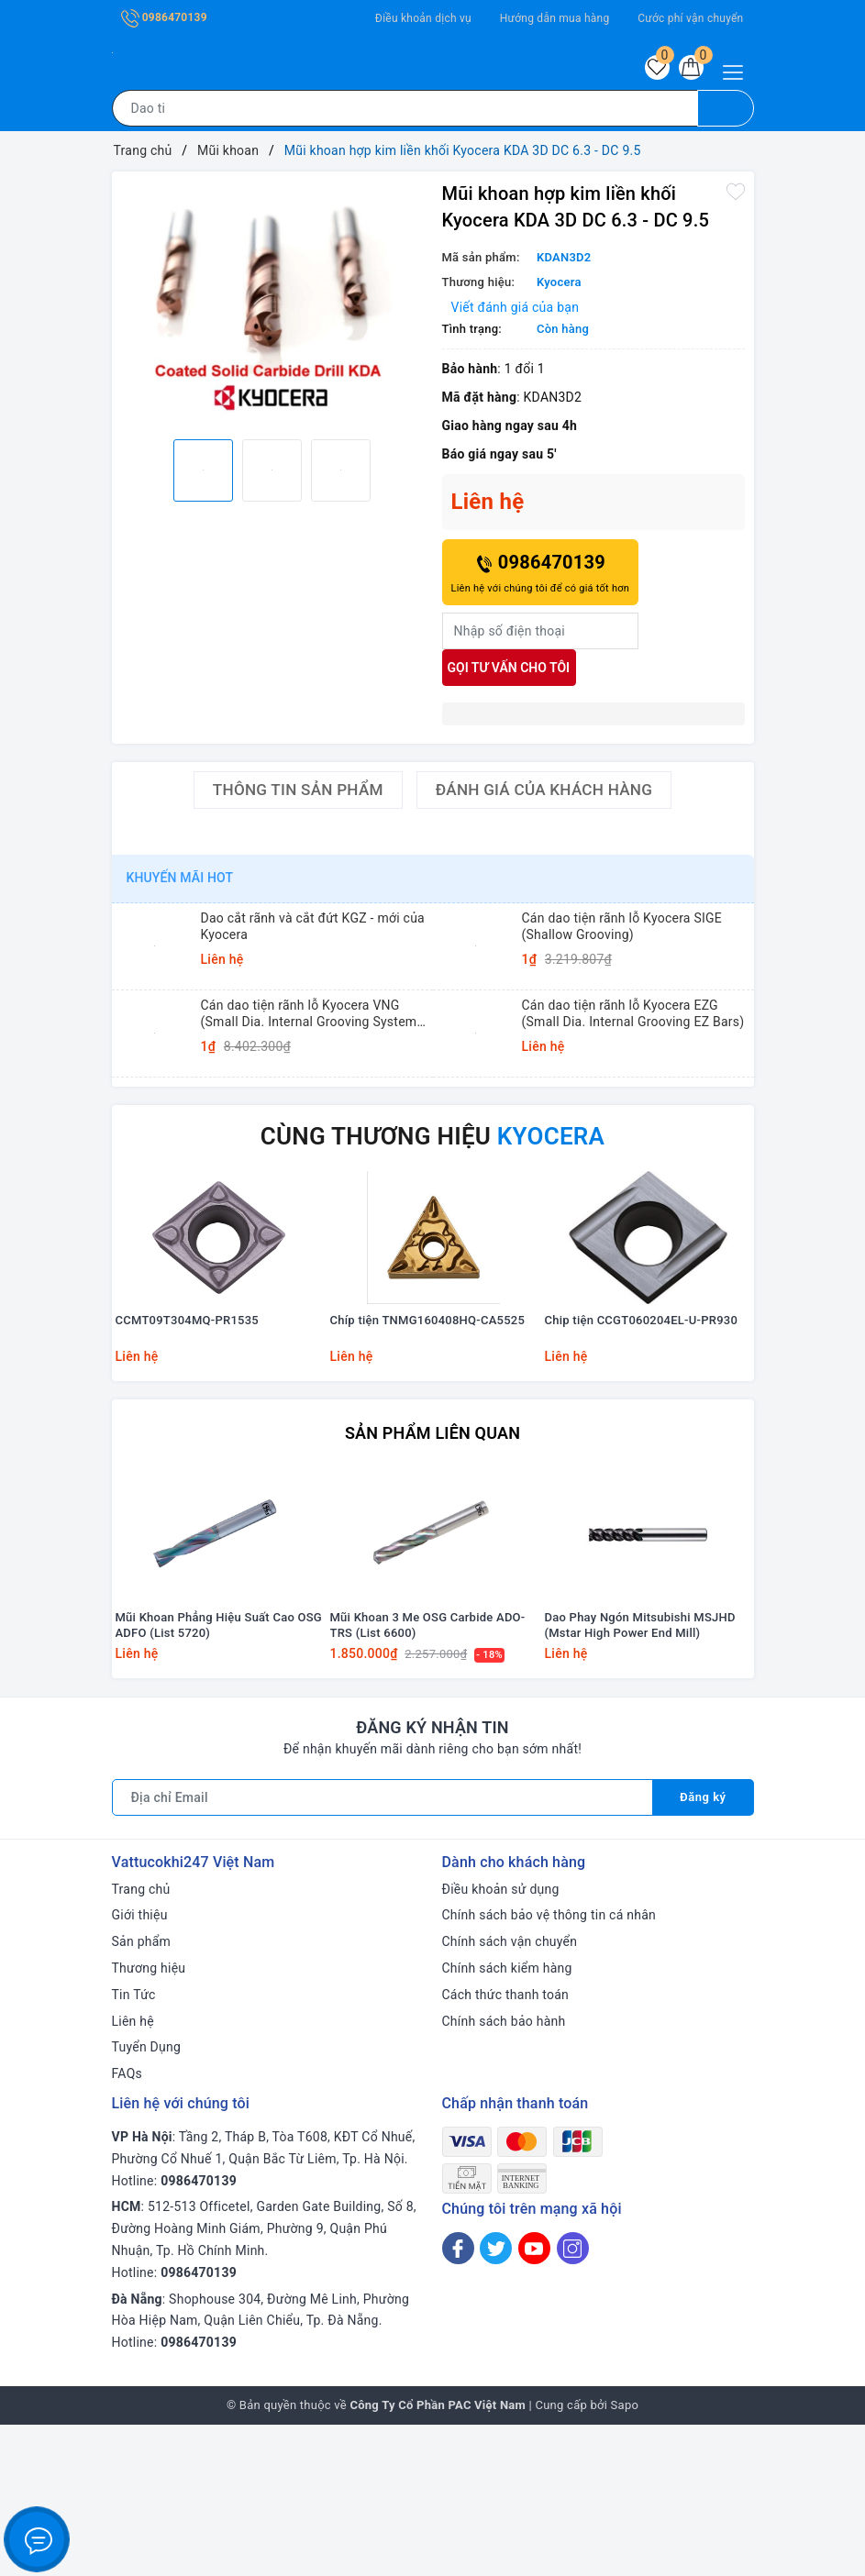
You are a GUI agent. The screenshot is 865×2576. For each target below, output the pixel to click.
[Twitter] (496, 2399)
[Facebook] (458, 2399)
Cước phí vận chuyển (690, 18)
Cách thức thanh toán (506, 2146)
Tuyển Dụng (147, 2198)
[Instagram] (573, 2399)
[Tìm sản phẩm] (405, 113)
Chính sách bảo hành (504, 2172)
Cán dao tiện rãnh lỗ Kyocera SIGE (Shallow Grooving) (622, 931)
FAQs (127, 2224)
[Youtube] (534, 2399)
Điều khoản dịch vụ (423, 18)
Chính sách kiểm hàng (507, 2119)
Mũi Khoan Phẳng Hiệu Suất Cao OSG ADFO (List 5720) (219, 1776)
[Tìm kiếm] (725, 113)
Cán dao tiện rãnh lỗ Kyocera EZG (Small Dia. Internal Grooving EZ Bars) (633, 1018)
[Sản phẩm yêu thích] (647, 70)
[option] (272, 308)
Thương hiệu (149, 2119)
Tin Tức (134, 2146)
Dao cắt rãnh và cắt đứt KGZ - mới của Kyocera (313, 931)
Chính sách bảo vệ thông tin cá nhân (549, 2066)
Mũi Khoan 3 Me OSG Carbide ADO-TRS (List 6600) (428, 1776)
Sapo (625, 2556)
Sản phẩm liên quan (432, 1510)
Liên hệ (133, 2172)
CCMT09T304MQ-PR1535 (187, 1400)
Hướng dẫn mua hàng (555, 18)
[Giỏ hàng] (688, 70)
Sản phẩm (142, 2092)
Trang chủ (141, 2040)
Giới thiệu (140, 2066)
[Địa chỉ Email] (381, 1948)
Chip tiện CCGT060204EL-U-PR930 (641, 1400)
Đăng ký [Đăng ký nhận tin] (701, 1948)
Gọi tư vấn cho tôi (509, 673)
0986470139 (164, 17)
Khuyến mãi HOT (180, 883)
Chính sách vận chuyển (510, 2092)
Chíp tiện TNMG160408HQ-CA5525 (428, 1400)
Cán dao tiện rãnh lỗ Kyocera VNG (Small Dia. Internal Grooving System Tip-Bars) (309, 1019)
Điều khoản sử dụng (501, 2040)
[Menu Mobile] (738, 70)
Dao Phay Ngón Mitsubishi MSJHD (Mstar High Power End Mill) (640, 1776)
